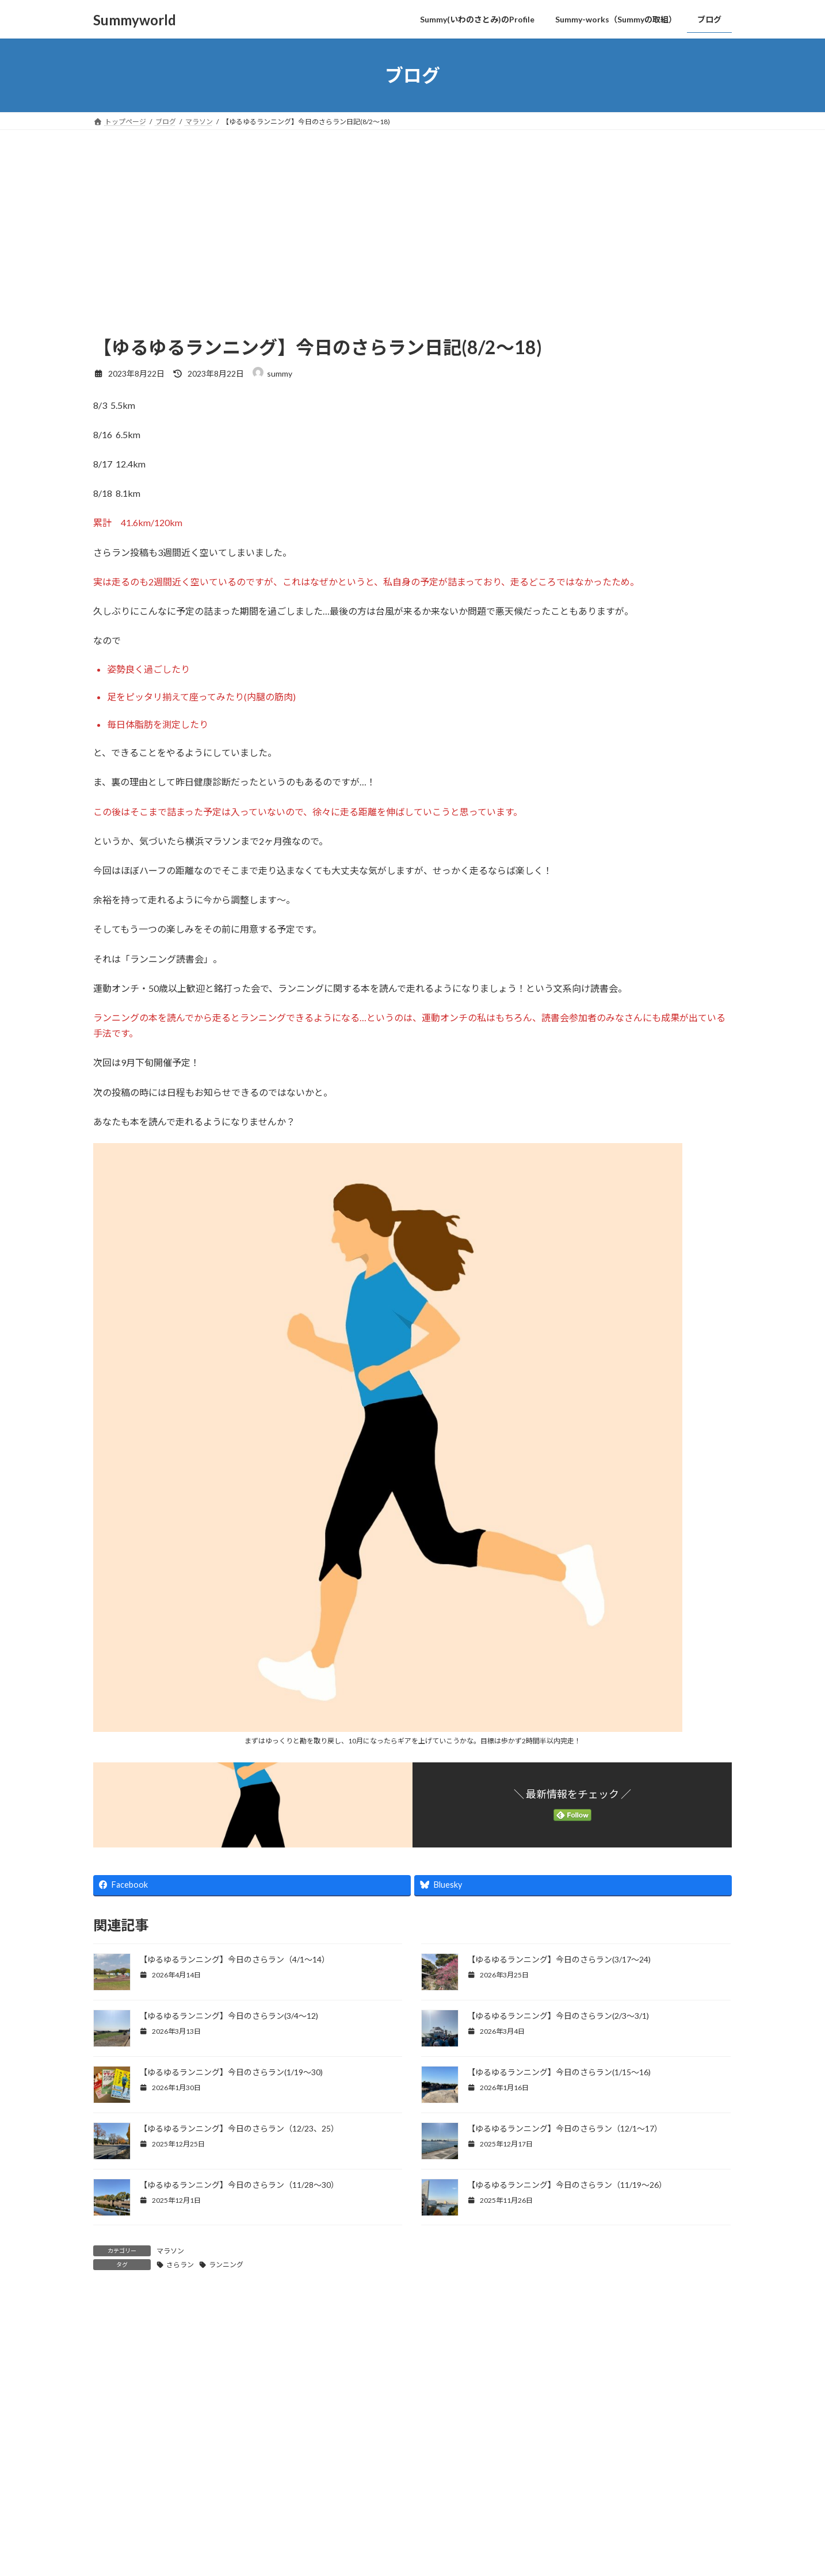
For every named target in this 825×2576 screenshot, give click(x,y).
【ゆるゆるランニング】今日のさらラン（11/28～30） (239, 2185)
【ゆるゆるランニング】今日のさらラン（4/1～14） (234, 1959)
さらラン (180, 2264)
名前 (108, 2521)
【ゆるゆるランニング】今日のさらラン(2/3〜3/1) (558, 2016)
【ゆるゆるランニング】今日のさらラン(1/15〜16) (559, 2072)
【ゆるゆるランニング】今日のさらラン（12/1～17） (564, 2128)
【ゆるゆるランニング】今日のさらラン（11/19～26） (567, 2185)
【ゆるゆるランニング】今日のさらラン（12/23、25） (239, 2128)
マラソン (170, 2251)
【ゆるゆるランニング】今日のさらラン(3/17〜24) (559, 1959)
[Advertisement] (412, 216)
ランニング (226, 2264)
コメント (117, 2366)
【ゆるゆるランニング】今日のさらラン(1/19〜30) (231, 2072)
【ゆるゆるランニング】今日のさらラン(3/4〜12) (228, 2016)
